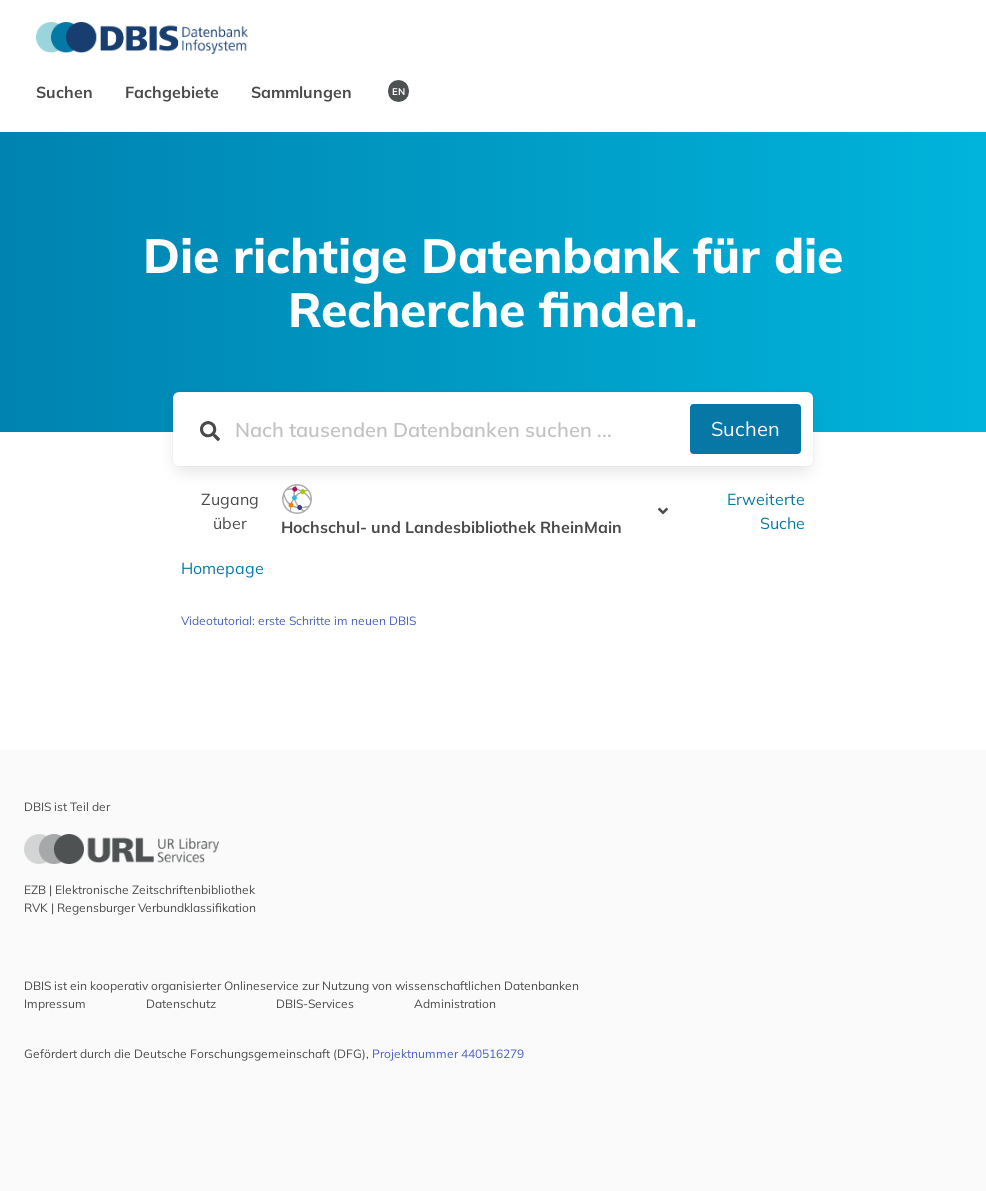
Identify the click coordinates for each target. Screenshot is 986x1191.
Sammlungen (303, 92)
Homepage (222, 568)
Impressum (55, 1003)
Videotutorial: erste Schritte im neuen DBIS (298, 620)
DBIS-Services (315, 1003)
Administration (455, 1003)
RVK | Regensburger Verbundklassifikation (140, 907)
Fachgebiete (174, 92)
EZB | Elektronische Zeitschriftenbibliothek (139, 889)
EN (398, 91)
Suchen (66, 92)
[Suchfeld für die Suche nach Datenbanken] (432, 429)
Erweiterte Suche (766, 511)
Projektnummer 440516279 (448, 1053)
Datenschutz (181, 1003)
